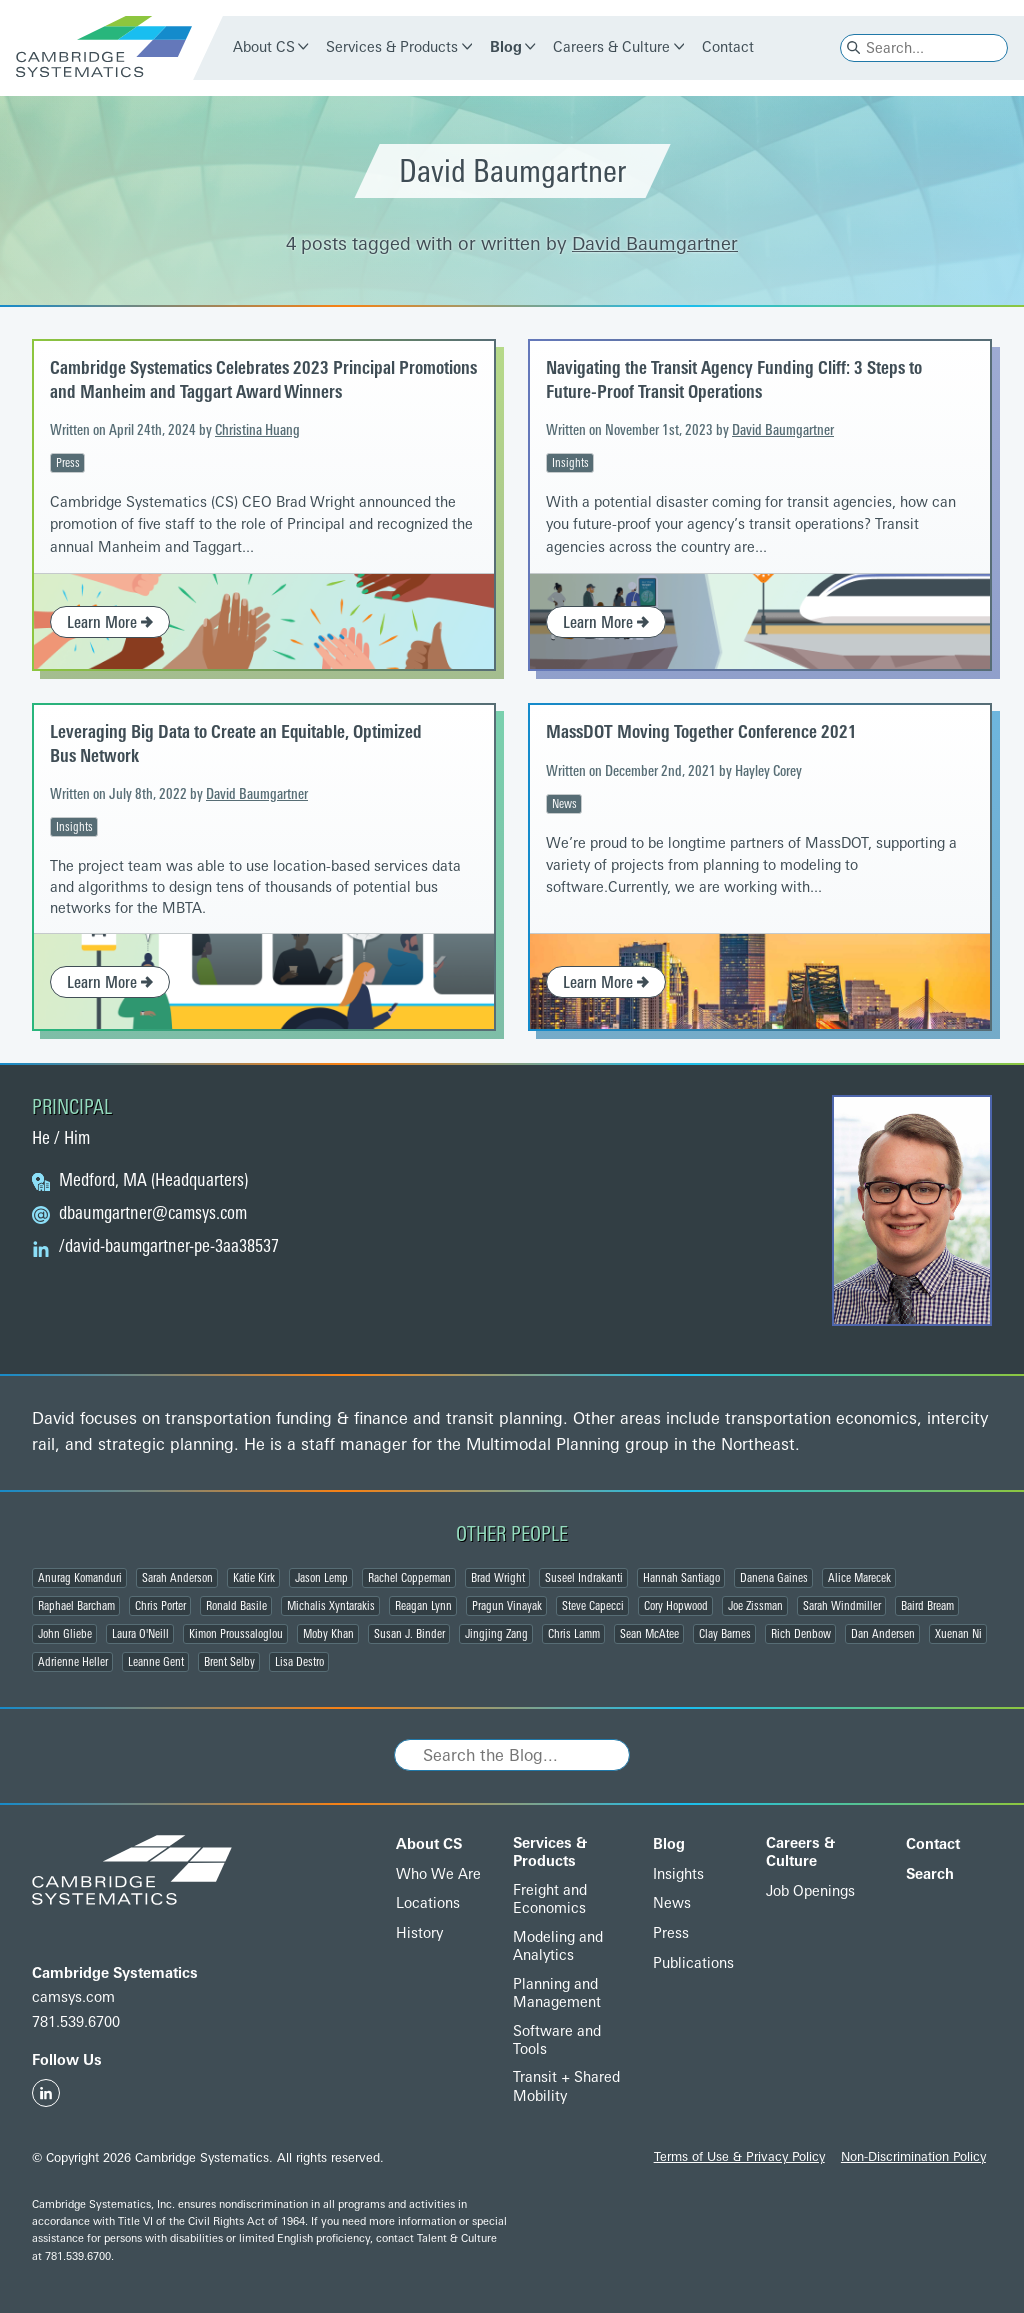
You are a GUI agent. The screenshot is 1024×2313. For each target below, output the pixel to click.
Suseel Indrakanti (584, 1578)
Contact (728, 47)
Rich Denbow (801, 1634)
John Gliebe (65, 1634)
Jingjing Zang (496, 1634)
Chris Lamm (574, 1634)
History (419, 1933)
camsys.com (73, 1997)
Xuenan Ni (958, 1634)
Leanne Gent (156, 1662)
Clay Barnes (725, 1634)
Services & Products (392, 47)
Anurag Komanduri (80, 1578)
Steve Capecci (593, 1606)
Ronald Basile (236, 1606)
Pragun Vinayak (507, 1606)
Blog (506, 47)
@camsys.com (153, 1214)
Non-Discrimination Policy (913, 2156)
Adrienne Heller (73, 1662)
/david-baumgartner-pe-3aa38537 (169, 1247)
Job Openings (810, 1891)
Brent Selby (229, 1662)
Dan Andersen (883, 1634)
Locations (428, 1903)
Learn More (110, 622)
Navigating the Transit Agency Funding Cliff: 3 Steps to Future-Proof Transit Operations (734, 379)
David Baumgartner (655, 244)
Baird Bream (927, 1606)
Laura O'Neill (140, 1634)
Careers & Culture (611, 47)
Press (68, 463)
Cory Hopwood (676, 1606)
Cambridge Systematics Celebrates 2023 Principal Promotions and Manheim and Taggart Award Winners (263, 379)
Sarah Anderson (177, 1578)
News (564, 804)
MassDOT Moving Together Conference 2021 (701, 732)
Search (930, 1874)
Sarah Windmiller (842, 1606)
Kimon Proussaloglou (236, 1634)
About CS (264, 47)
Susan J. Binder (409, 1634)
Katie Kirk (254, 1578)
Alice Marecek (859, 1578)
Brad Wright (498, 1578)
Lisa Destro (299, 1662)
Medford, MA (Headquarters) (153, 1181)
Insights (570, 463)
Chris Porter (160, 1606)
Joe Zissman (755, 1606)
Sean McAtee (649, 1634)
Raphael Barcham (76, 1606)
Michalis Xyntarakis (331, 1606)
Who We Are (438, 1874)
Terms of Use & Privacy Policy (739, 2156)
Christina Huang (257, 430)
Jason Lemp (321, 1578)
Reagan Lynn (423, 1606)
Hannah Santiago (681, 1578)
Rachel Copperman (409, 1578)
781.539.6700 (76, 2022)
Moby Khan (328, 1634)
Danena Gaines (774, 1578)
